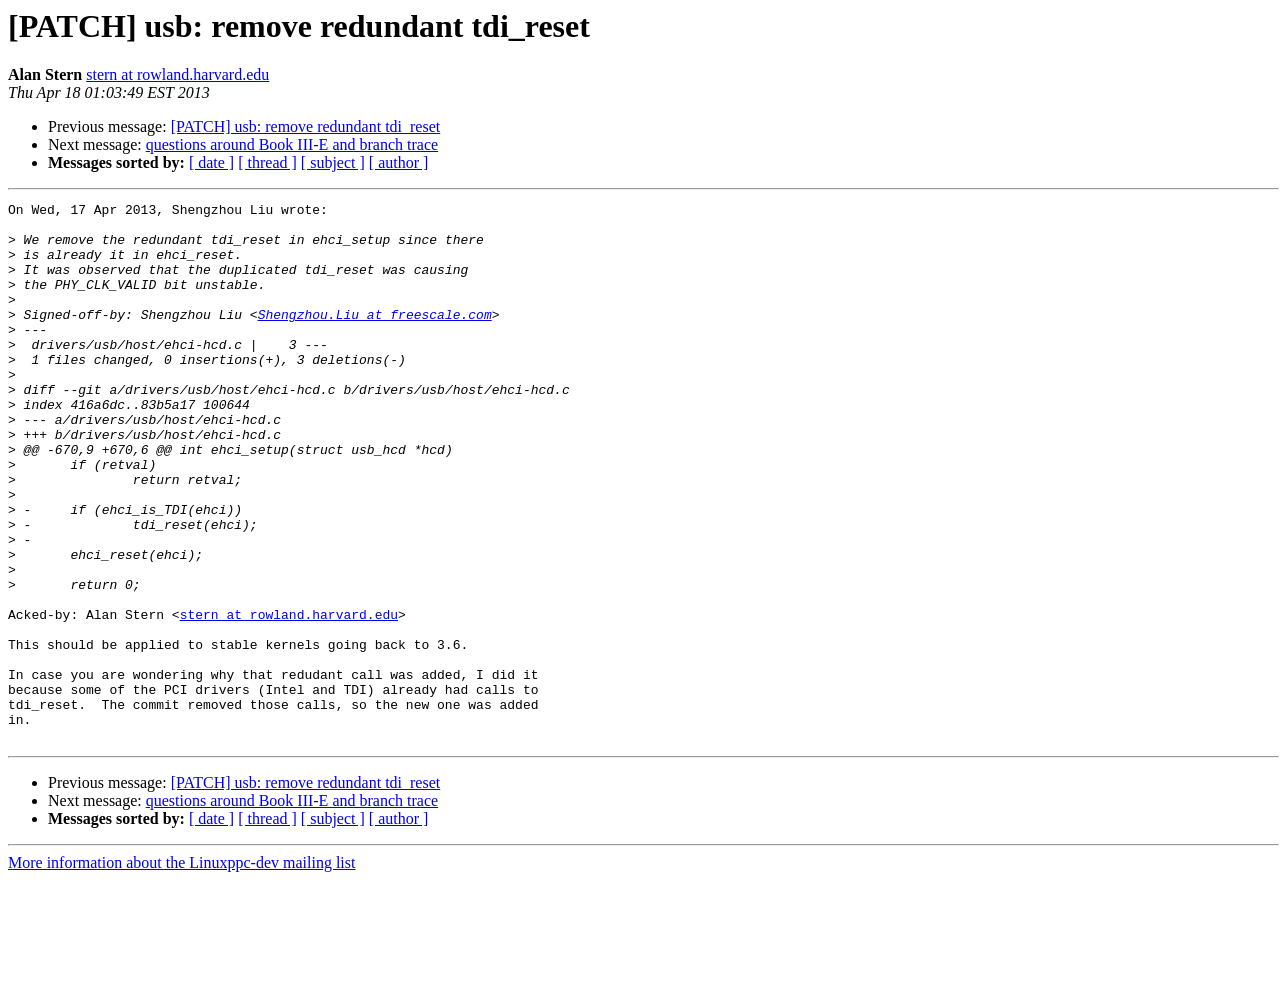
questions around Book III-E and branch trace (292, 144)
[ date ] (211, 162)
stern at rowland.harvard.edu (177, 74)
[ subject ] (333, 162)
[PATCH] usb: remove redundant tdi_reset (306, 126)
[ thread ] (267, 162)
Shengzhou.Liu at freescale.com (375, 338)
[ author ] (399, 162)
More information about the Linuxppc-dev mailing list (181, 970)
